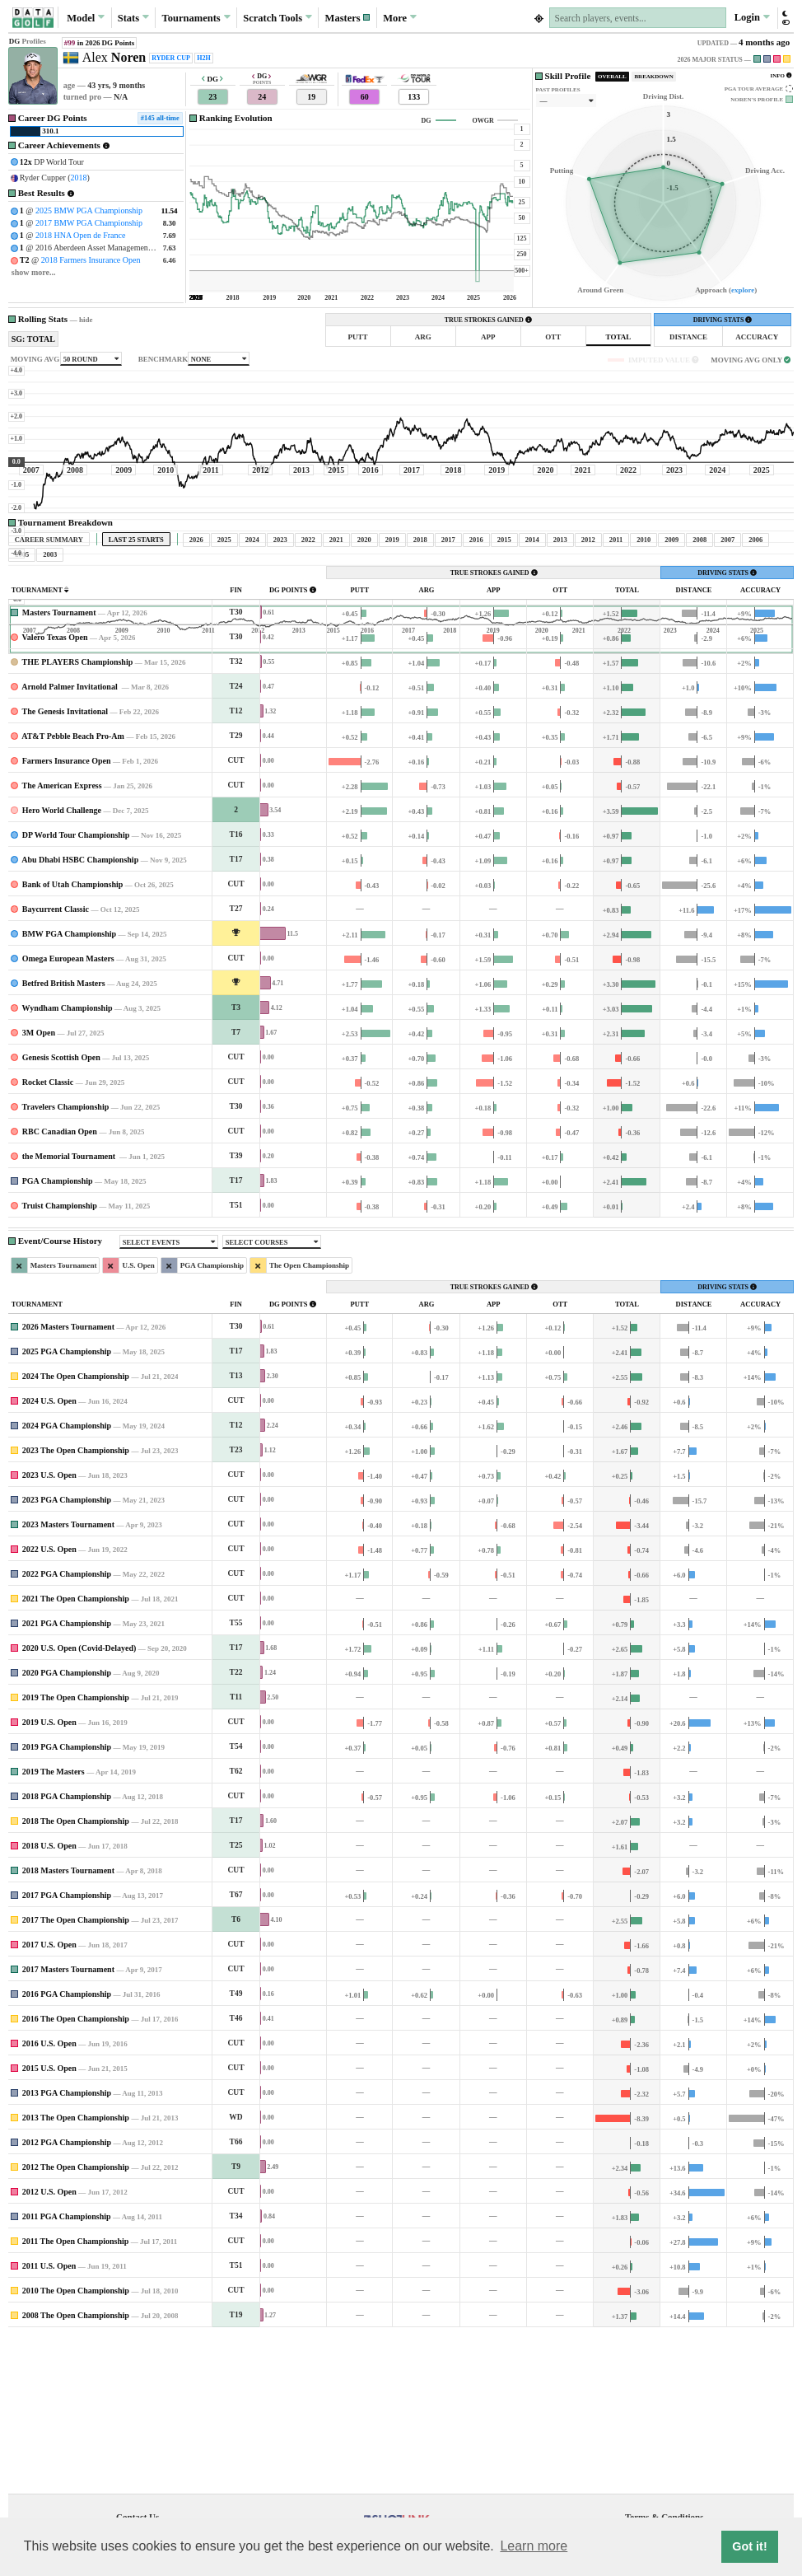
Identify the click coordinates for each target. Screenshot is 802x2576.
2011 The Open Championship (75, 2395)
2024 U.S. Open (49, 1554)
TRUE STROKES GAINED (488, 320)
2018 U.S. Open (49, 1999)
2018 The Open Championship (75, 1975)
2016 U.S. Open (49, 2197)
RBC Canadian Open (59, 1285)
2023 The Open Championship (75, 1604)
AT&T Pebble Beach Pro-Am (72, 890)
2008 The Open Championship (75, 2469)
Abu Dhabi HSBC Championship (79, 1013)
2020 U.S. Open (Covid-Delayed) (79, 1802)
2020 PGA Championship (66, 1826)
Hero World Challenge (61, 964)
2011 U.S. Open (49, 2419)
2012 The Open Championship (75, 2321)
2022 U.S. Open (49, 1703)
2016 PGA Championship (66, 2148)
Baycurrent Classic (55, 1063)
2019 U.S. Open (49, 1876)
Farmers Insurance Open (66, 914)
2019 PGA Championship (66, 1900)
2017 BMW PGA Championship (88, 222)
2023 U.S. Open (49, 1629)
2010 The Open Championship (75, 2444)
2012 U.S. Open (49, 2345)
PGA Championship (57, 1334)
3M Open (38, 1186)
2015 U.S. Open (49, 2222)
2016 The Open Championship (75, 2172)
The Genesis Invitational (65, 865)
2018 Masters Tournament (68, 2024)
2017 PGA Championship (66, 2049)
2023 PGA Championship (66, 1653)
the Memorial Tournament (70, 1310)
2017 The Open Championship (75, 2073)
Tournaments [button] (196, 17)
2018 (79, 177)
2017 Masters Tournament (68, 2123)
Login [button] (752, 17)
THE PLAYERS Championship (77, 815)
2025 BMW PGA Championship (88, 210)
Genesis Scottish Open (61, 1211)
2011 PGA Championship (66, 2370)
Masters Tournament (59, 766)
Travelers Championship (66, 1260)
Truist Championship (59, 1359)
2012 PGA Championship (66, 2296)
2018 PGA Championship (66, 1950)
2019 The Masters (53, 1925)
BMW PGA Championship (69, 1087)
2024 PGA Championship (66, 1579)
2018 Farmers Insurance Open (91, 259)
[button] (347, 17)
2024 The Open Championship (75, 1530)
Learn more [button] (533, 2546)
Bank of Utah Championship (73, 1038)
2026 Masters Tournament (68, 1480)
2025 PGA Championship (66, 1505)
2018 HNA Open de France (80, 235)
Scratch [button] (277, 18)
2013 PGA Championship (66, 2246)
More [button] (400, 17)
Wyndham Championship (67, 1161)
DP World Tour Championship (76, 988)
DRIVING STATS (723, 320)
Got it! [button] (749, 2546)
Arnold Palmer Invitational (70, 840)
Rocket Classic (48, 1236)
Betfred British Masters (63, 1137)
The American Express (62, 939)
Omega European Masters (68, 1112)
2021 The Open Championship (75, 1752)
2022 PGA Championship (66, 1727)
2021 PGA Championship (66, 1777)
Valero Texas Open (55, 791)
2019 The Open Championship (75, 1851)
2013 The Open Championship (75, 2271)
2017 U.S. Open (49, 2098)
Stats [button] (134, 17)
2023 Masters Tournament (68, 1678)
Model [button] (86, 17)
